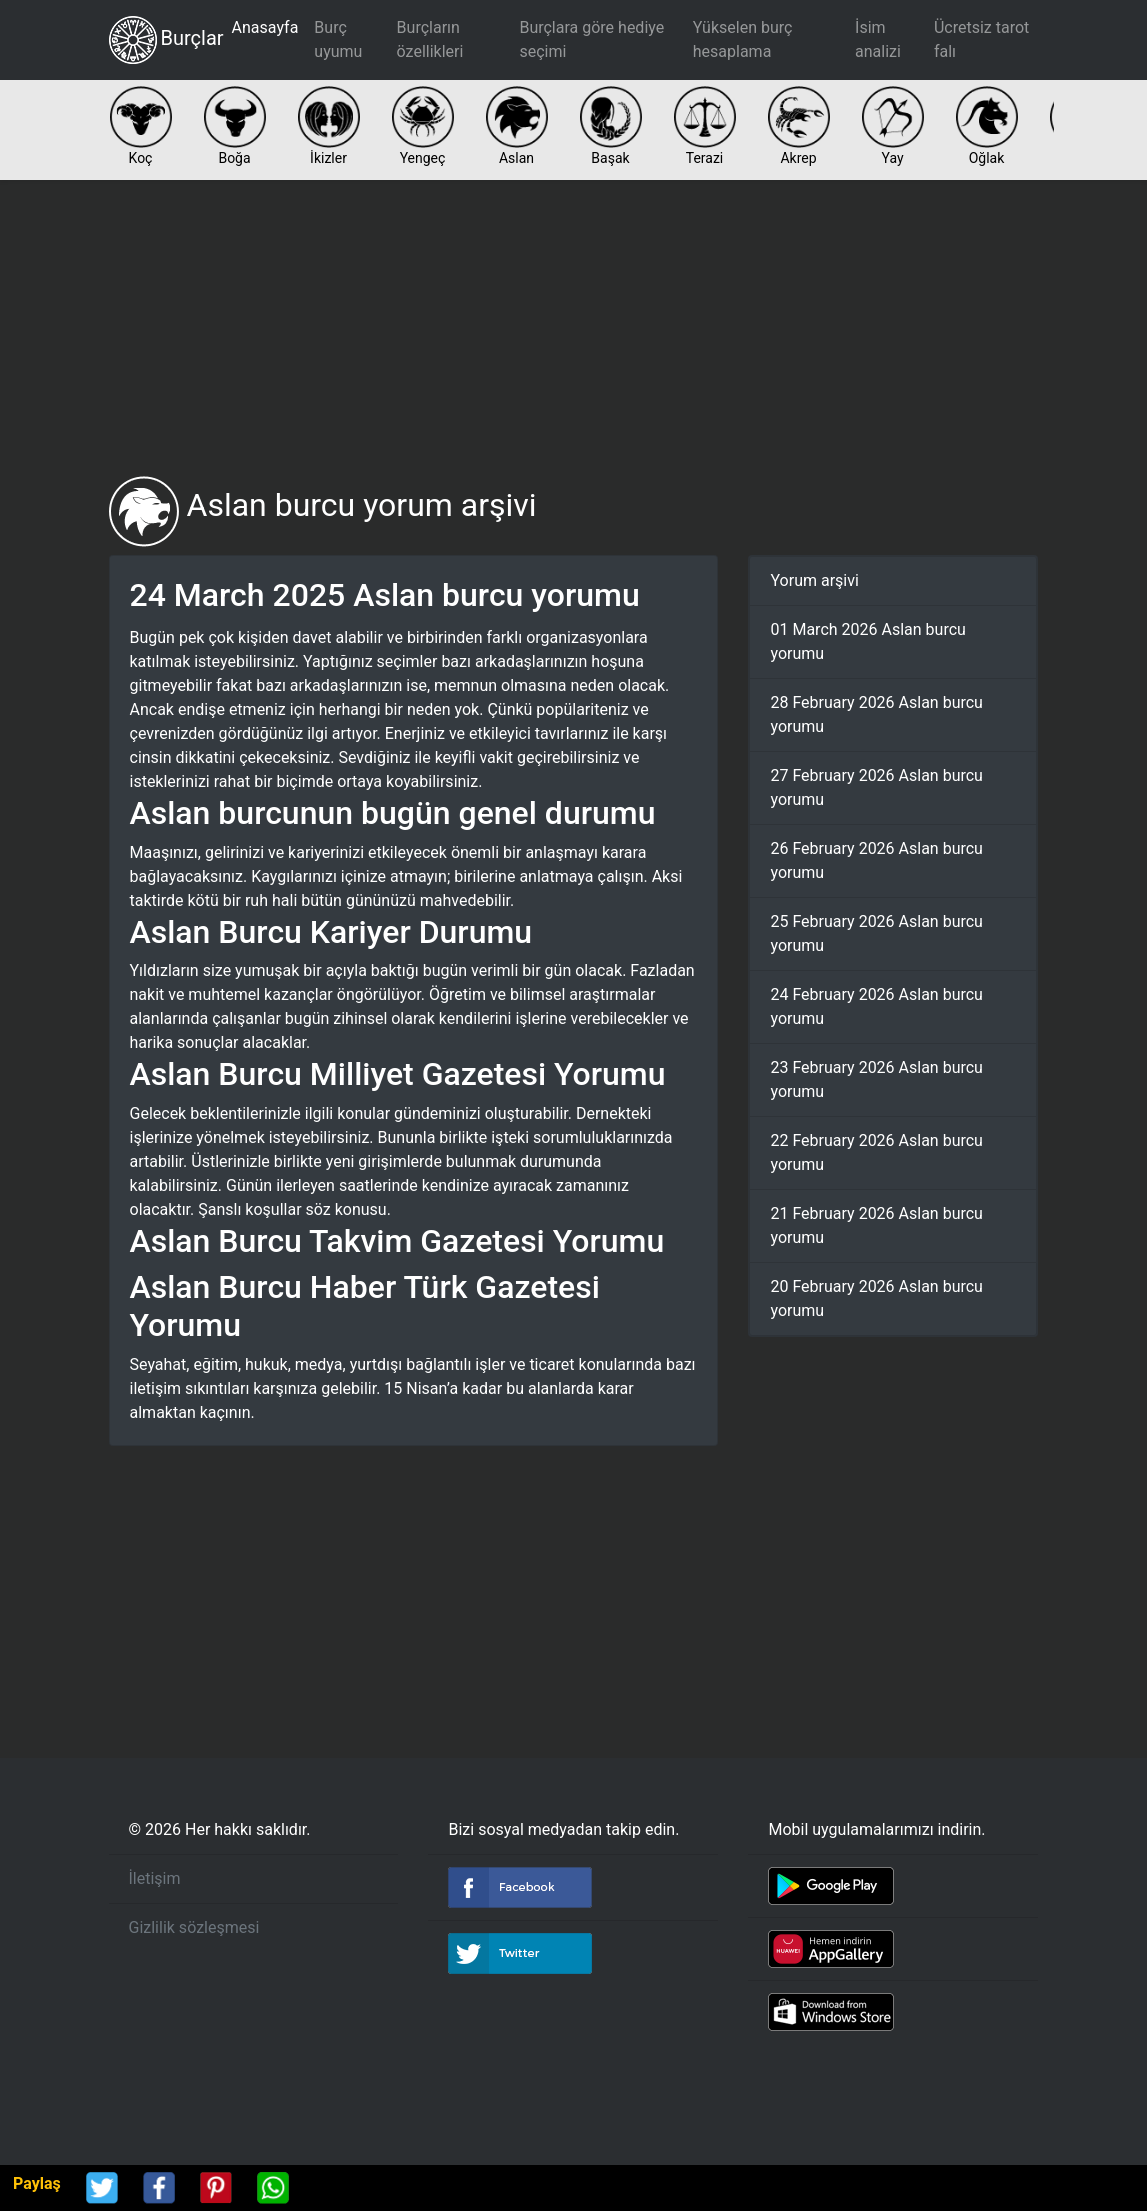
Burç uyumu (338, 39)
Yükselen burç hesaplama (743, 39)
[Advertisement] (574, 328)
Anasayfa (265, 27)
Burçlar (166, 40)
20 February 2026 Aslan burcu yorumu (876, 1298)
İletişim (155, 1878)
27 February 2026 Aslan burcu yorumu (876, 787)
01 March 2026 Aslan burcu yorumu (867, 641)
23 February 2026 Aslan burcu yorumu (876, 1079)
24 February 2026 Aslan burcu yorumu (876, 1006)
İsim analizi (878, 39)
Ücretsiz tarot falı (981, 39)
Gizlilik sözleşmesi (194, 1927)
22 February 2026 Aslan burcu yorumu (876, 1152)
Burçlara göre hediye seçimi (591, 39)
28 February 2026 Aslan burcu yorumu (876, 714)
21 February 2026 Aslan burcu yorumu (876, 1225)
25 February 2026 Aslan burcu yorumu (876, 933)
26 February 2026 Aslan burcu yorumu (876, 860)
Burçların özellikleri (430, 39)
